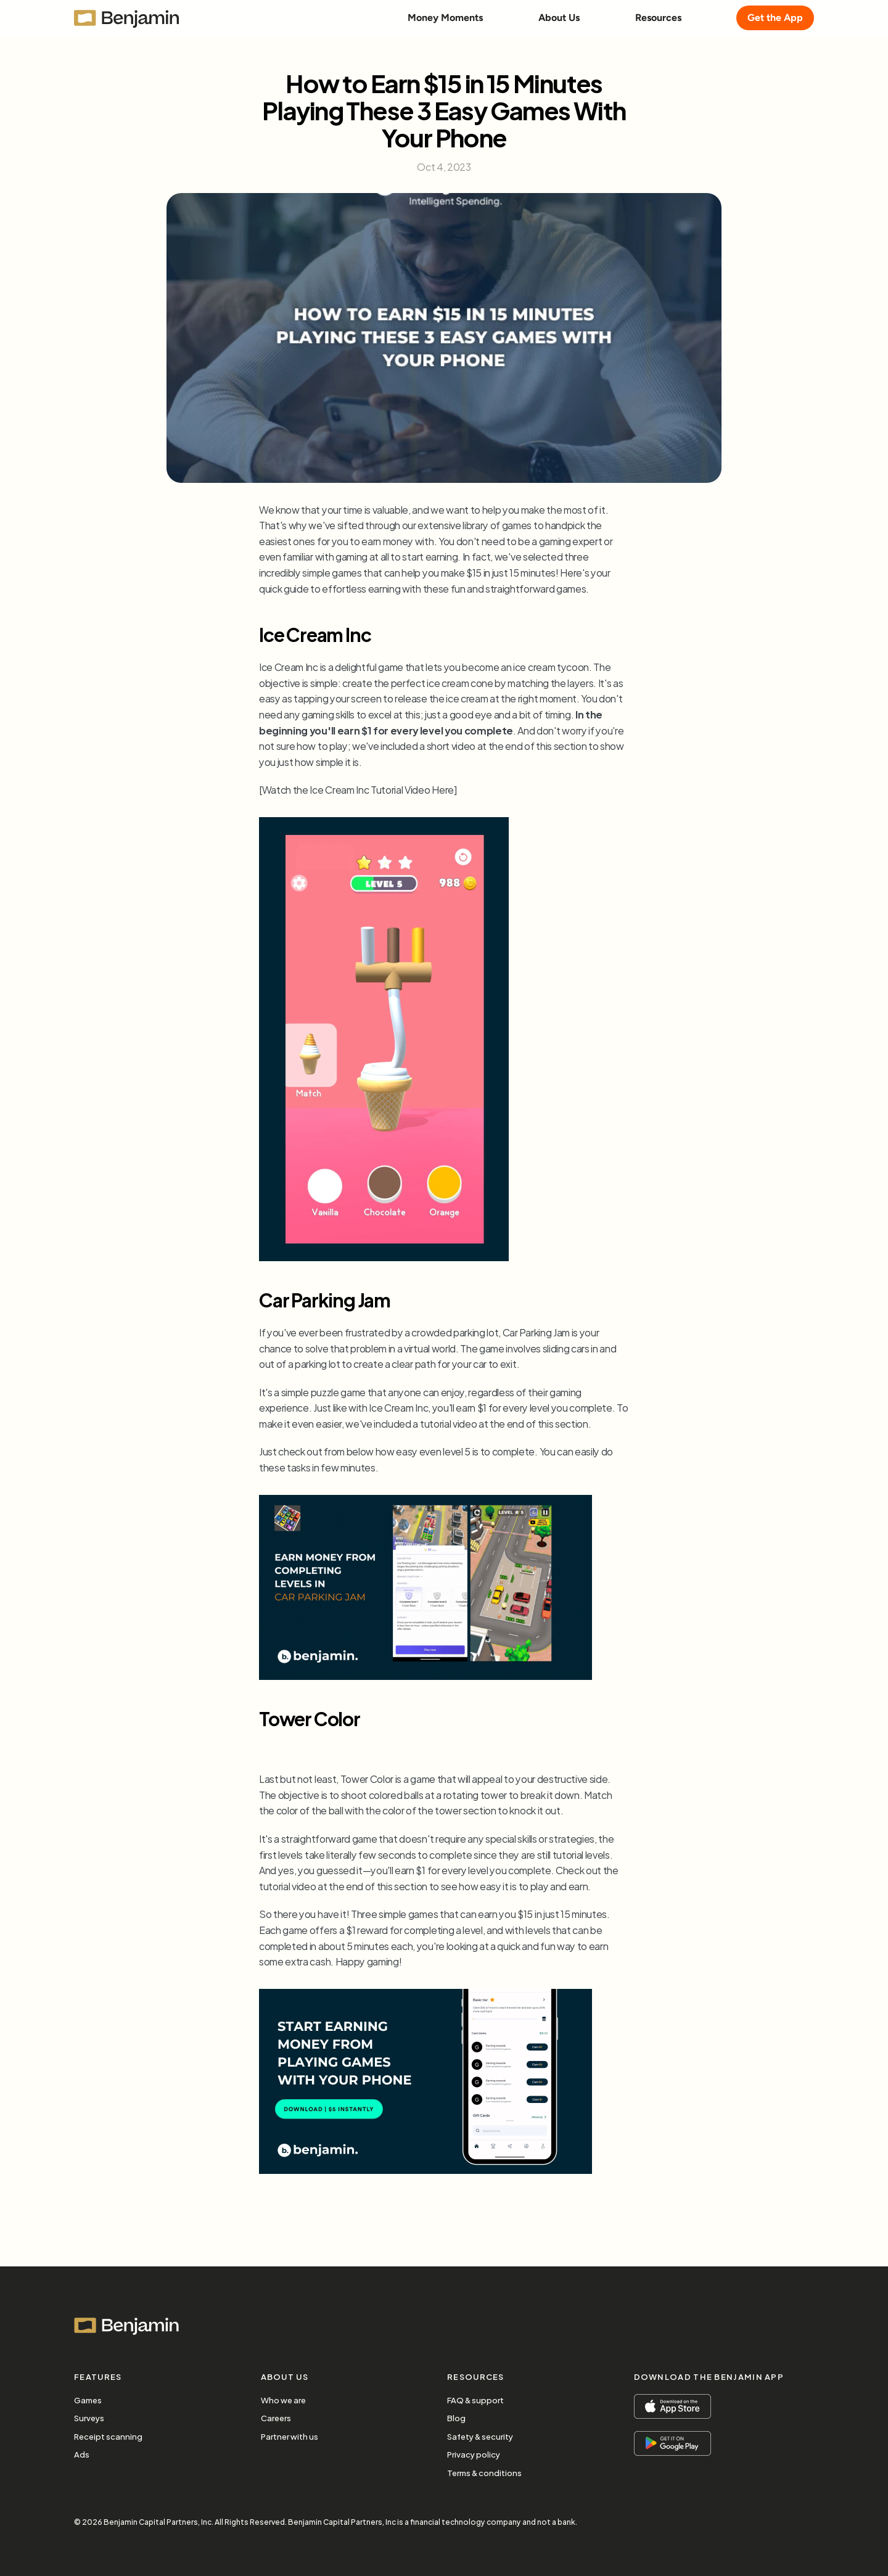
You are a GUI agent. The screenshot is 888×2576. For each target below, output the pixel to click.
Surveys (89, 2417)
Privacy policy (473, 2454)
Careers (276, 2417)
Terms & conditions (484, 2472)
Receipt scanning (108, 2436)
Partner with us (289, 2436)
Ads (81, 2454)
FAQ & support (475, 2399)
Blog (456, 2417)
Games (88, 2399)
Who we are (283, 2399)
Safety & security (480, 2436)
